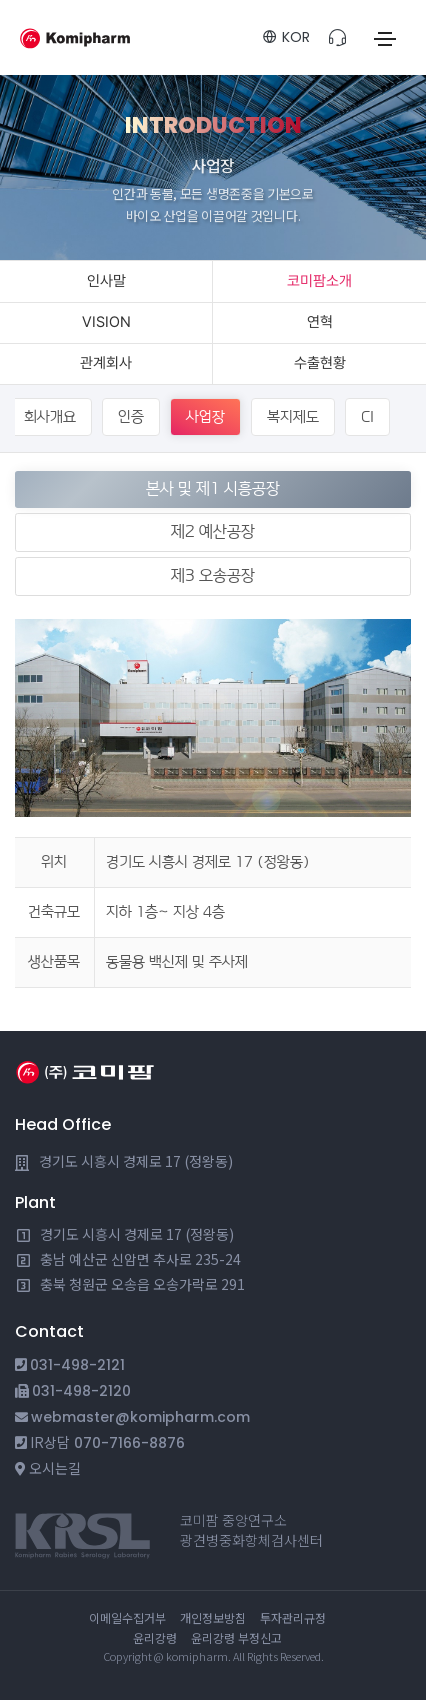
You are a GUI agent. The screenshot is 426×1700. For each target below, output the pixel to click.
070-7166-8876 (129, 1443)
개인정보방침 (213, 1617)
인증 (131, 416)
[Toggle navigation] (385, 39)
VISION (106, 322)
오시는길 (55, 1468)
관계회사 (106, 363)
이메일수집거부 (127, 1617)
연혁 (320, 322)
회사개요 (50, 416)
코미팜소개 (319, 281)
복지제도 (293, 416)
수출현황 (320, 363)
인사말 (106, 281)
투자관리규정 (293, 1617)
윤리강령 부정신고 (236, 1637)
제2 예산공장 (213, 531)
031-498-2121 (77, 1365)
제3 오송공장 (213, 575)
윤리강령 (155, 1637)
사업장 (205, 416)
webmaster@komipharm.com (140, 1417)
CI (367, 416)
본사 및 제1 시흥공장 (213, 488)
